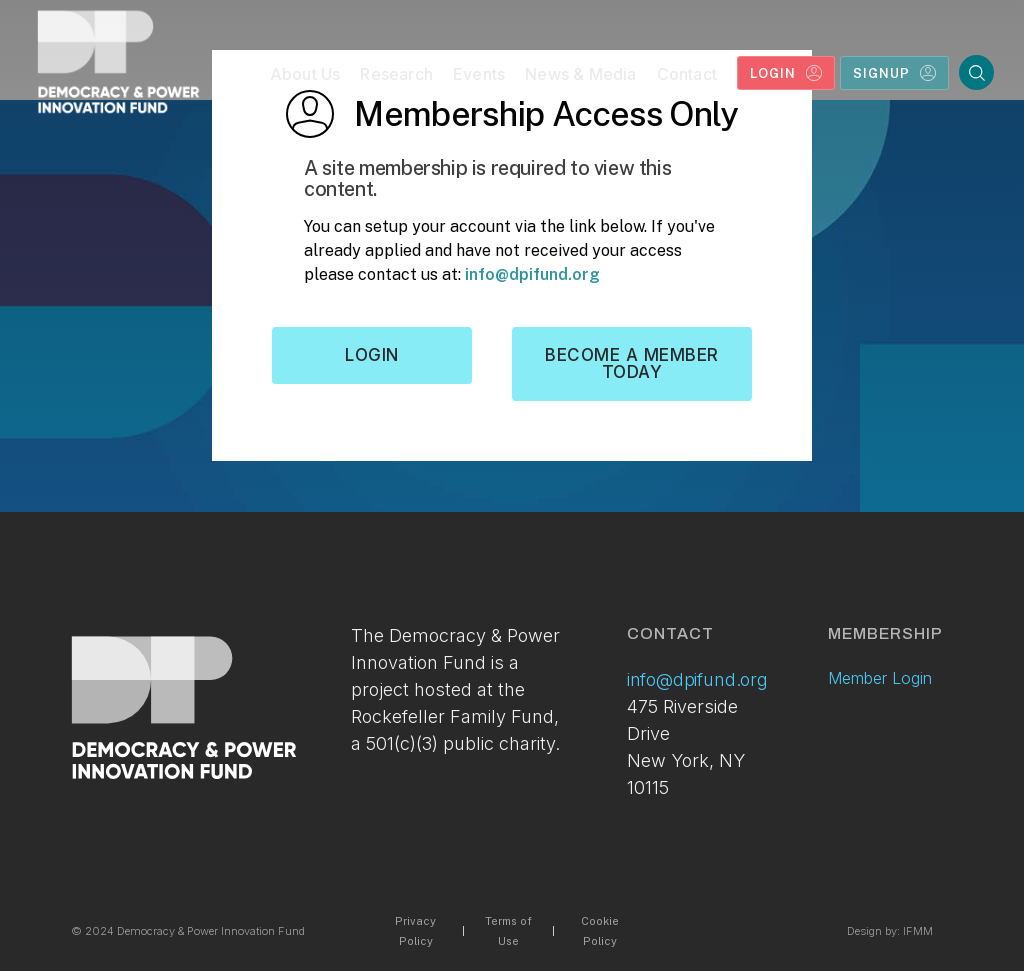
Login (372, 355)
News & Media (580, 74)
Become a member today (632, 363)
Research (396, 74)
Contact (687, 74)
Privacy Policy (415, 931)
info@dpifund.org (532, 274)
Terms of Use (508, 931)
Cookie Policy (600, 931)
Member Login (880, 678)
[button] (305, 78)
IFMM (918, 931)
